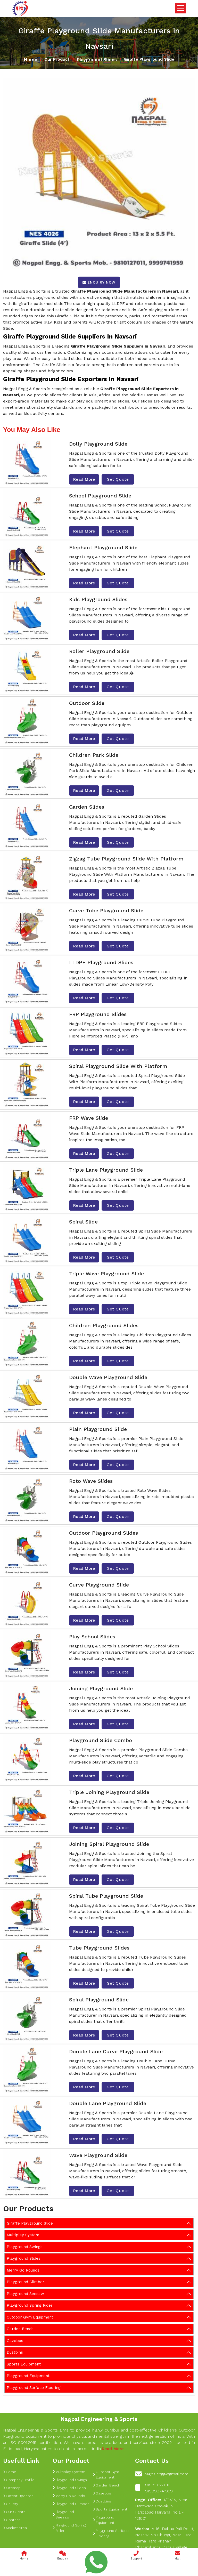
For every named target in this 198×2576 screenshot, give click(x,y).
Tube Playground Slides (99, 1948)
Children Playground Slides (103, 1325)
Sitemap (12, 2488)
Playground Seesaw (25, 2293)
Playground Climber (25, 2282)
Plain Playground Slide (98, 1429)
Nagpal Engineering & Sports (99, 2419)
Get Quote (118, 479)
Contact (11, 2520)
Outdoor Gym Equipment (30, 2317)
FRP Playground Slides (98, 1014)
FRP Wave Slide (88, 1118)
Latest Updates (18, 2496)
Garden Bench (20, 2329)
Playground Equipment (28, 2375)
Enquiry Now (99, 282)
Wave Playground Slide (98, 2155)
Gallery (10, 2504)
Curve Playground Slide (99, 1585)
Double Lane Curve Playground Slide (116, 2051)
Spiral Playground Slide (99, 2000)
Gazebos (15, 2340)
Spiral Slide (83, 1222)
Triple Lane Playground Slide (106, 1170)
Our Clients (14, 2512)
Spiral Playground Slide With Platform (118, 1066)
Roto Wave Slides (91, 1481)
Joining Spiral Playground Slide (109, 1844)
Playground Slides (97, 59)
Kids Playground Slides (98, 599)
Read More (84, 479)
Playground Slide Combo (100, 1740)
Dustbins (15, 2352)
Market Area (15, 2528)
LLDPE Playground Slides (101, 962)
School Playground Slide (100, 496)
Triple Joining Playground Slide (109, 1792)
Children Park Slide (93, 755)
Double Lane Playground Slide (107, 2103)
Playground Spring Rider (30, 2305)
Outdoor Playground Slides (103, 1533)
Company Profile (19, 2480)
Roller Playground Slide (99, 651)
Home (30, 59)
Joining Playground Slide (101, 1688)
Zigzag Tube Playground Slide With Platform (126, 859)
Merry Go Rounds (23, 2270)
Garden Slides (86, 807)
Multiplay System (23, 2235)
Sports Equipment (24, 2364)
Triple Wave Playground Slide (106, 1273)
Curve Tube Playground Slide (106, 910)
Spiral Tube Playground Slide (106, 1896)
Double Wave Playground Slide (108, 1377)
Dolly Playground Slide (98, 444)
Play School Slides (92, 1636)
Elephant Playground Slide (103, 547)
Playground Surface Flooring (34, 2387)
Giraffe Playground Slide (30, 2223)
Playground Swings (25, 2246)
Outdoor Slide (86, 703)
